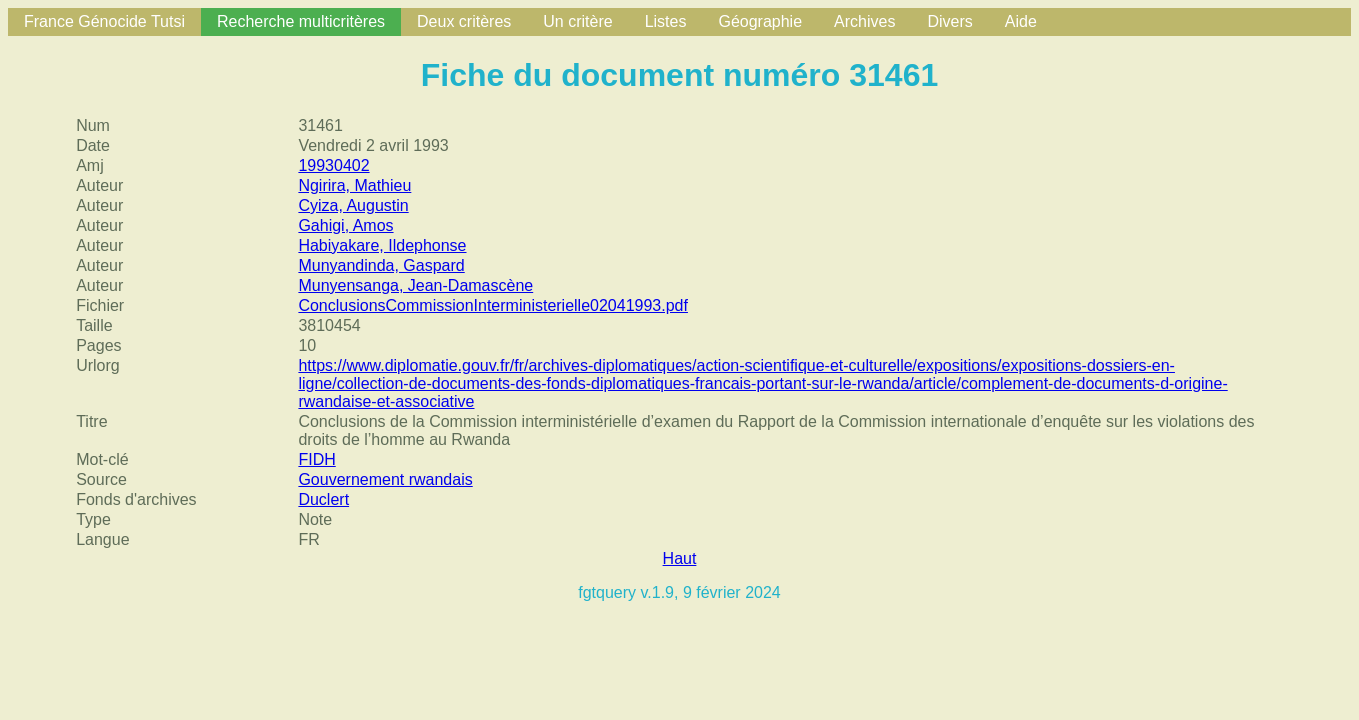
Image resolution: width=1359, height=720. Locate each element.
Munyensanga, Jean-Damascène (415, 285)
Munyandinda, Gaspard (381, 265)
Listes (666, 21)
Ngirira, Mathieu (354, 185)
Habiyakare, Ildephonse (382, 245)
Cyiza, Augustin (353, 205)
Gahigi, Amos (345, 225)
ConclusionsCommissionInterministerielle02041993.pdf (493, 305)
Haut (680, 558)
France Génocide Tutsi (104, 21)
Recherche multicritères (301, 21)
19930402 (333, 165)
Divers (949, 21)
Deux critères (464, 21)
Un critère (577, 21)
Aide (1021, 21)
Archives (864, 21)
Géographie (760, 21)
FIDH (316, 459)
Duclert (323, 499)
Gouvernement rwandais (385, 479)
